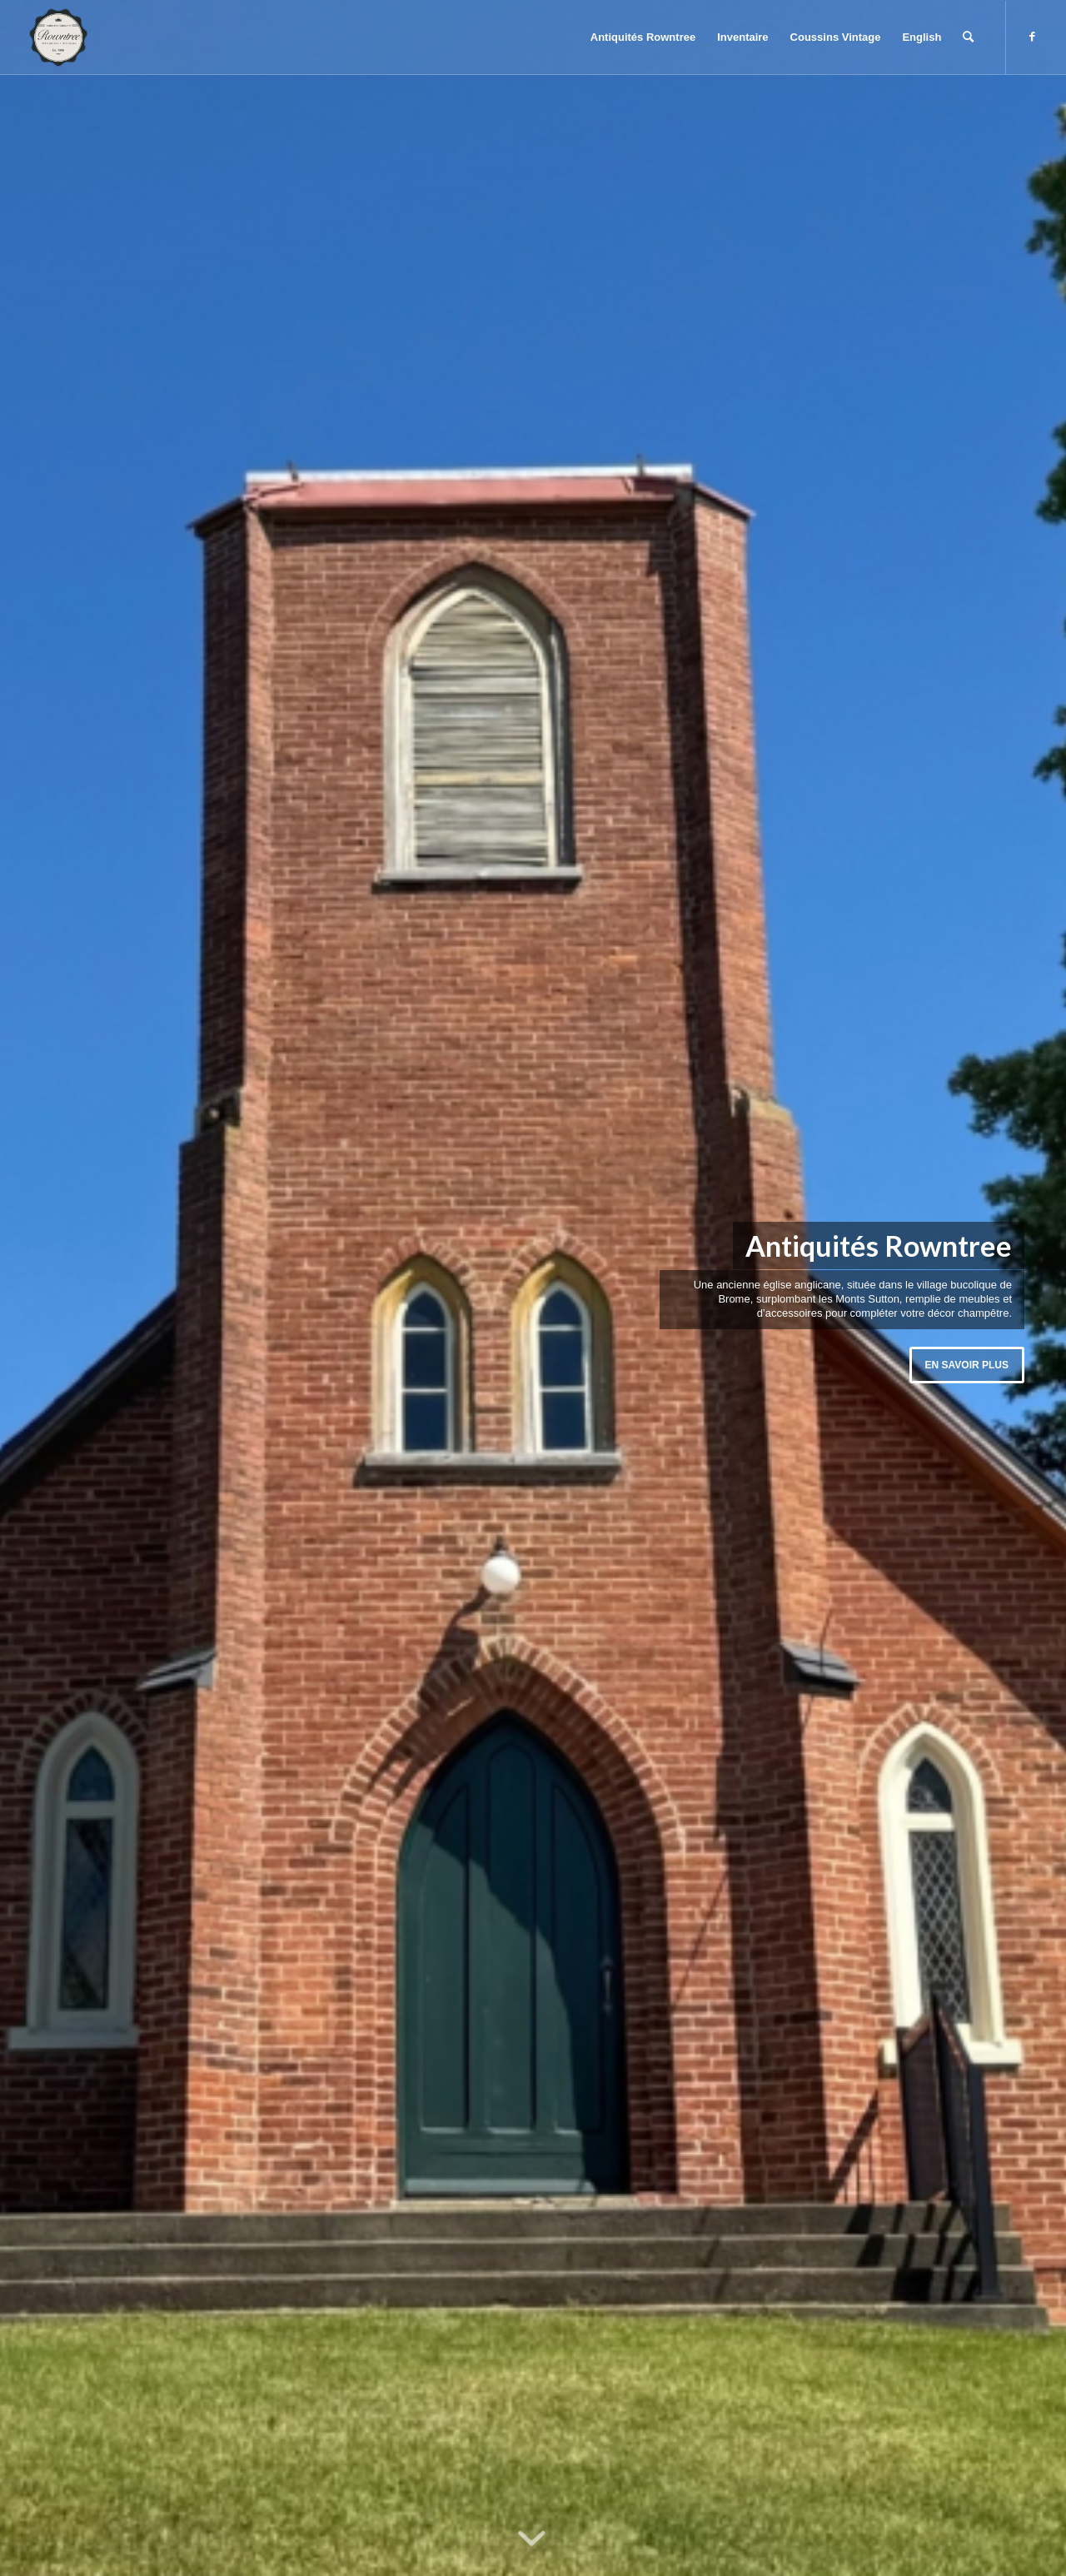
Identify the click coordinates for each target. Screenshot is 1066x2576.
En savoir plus (967, 1365)
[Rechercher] (968, 37)
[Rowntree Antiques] (58, 37)
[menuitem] (643, 37)
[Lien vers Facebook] (1031, 36)
